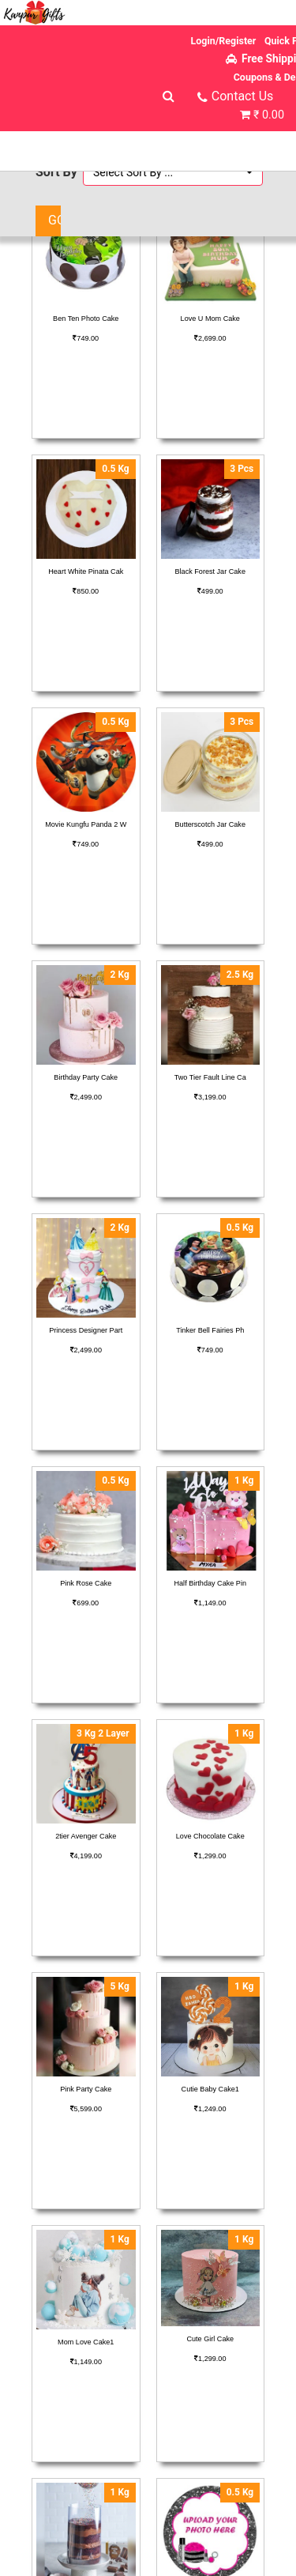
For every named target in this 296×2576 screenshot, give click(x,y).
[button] (173, 172)
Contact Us (243, 96)
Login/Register (224, 41)
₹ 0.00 (268, 115)
